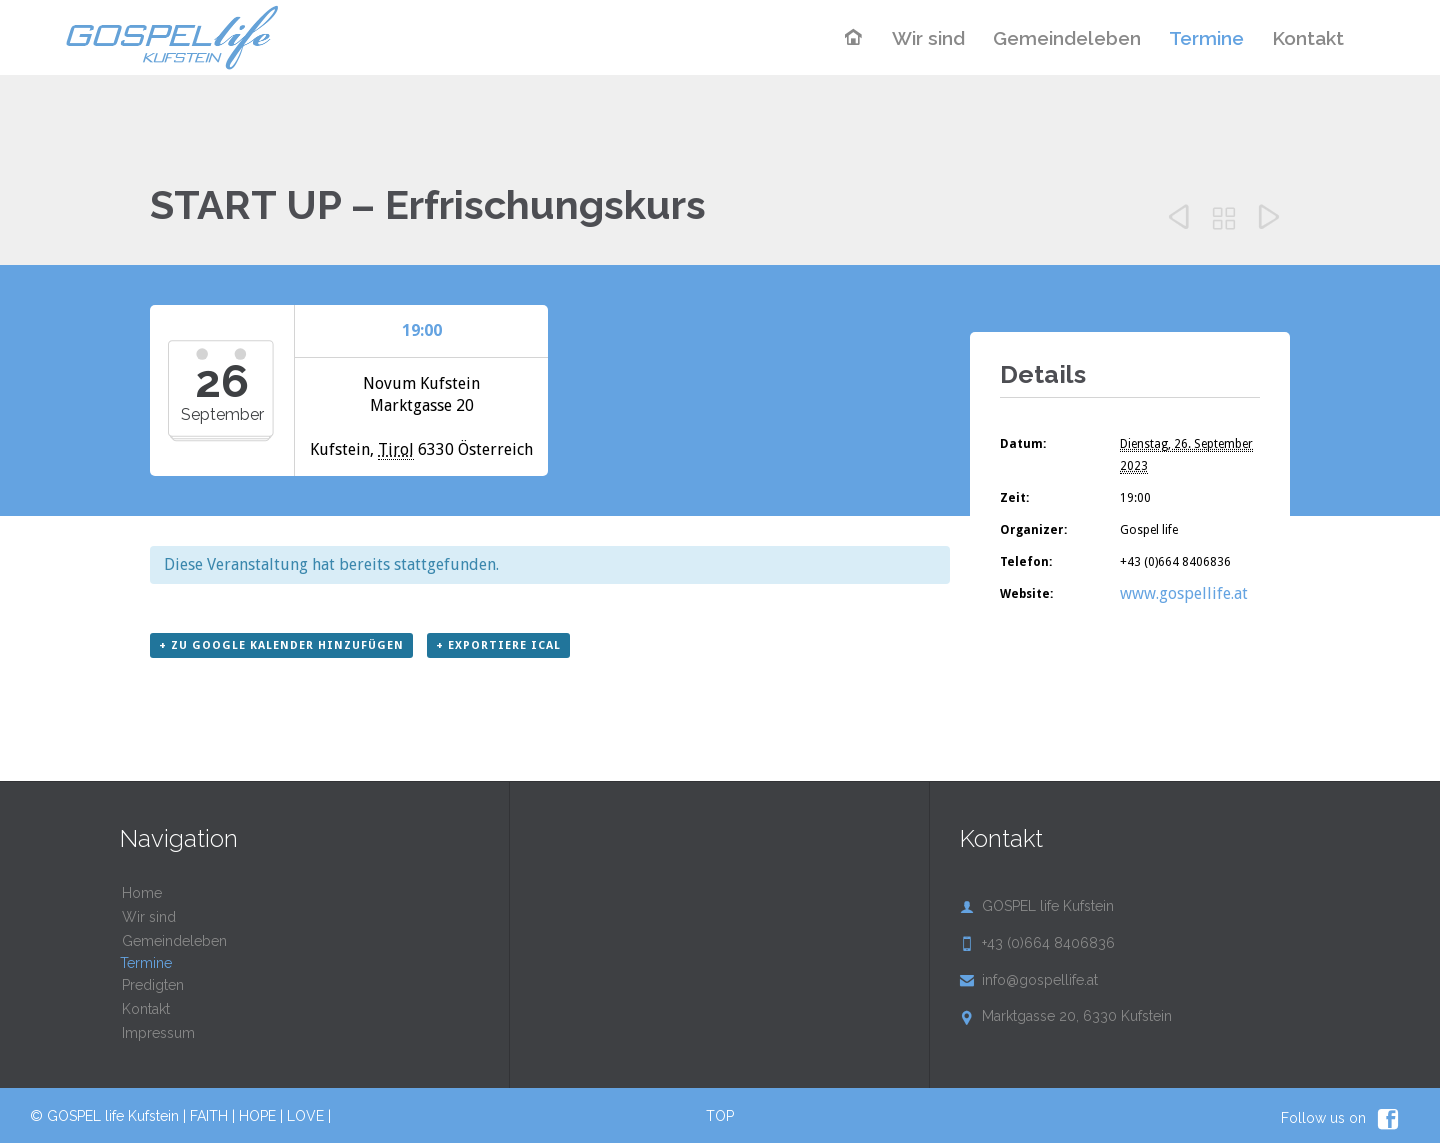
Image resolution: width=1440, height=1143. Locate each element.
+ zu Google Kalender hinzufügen (281, 645)
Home (142, 893)
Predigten (153, 985)
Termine (146, 963)
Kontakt (146, 1009)
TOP (720, 1116)
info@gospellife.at (1029, 980)
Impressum (158, 1033)
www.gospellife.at (1184, 593)
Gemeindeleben (174, 941)
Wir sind (149, 917)
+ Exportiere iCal (498, 645)
